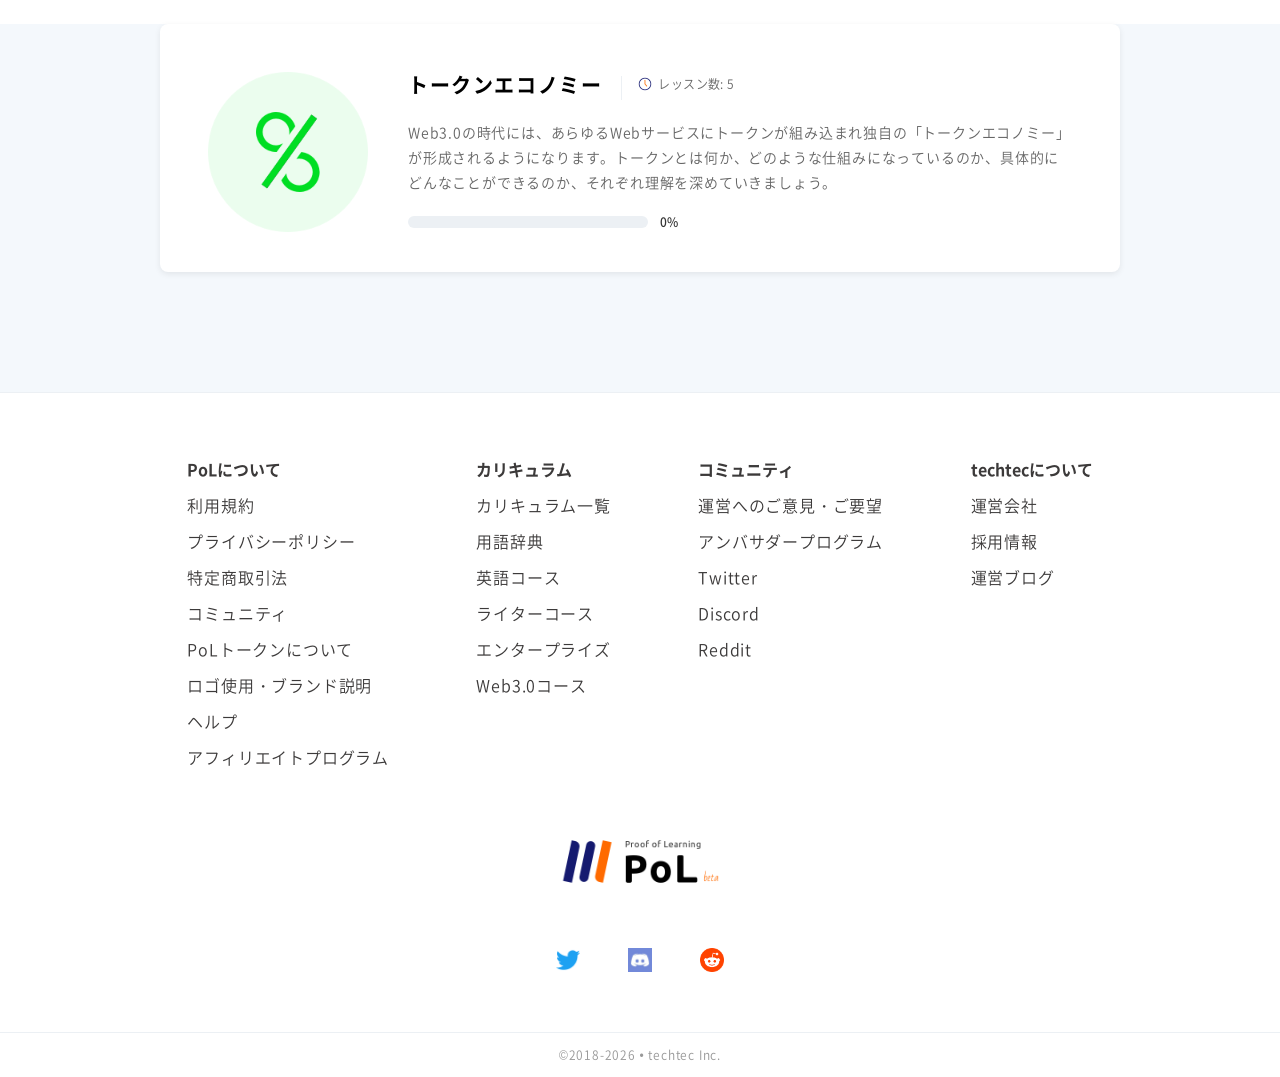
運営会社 (1004, 505)
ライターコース (535, 613)
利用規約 (220, 505)
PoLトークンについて (270, 649)
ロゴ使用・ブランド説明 (279, 685)
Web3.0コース (531, 685)
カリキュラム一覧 (543, 505)
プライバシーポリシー (271, 541)
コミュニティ (237, 613)
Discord (729, 613)
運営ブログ (1013, 577)
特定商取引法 (237, 577)
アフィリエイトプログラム (288, 757)
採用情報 (1004, 541)
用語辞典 (509, 541)
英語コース (518, 577)
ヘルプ (212, 721)
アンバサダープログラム (790, 541)
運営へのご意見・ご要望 (790, 505)
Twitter (728, 577)
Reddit (725, 649)
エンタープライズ (543, 649)
